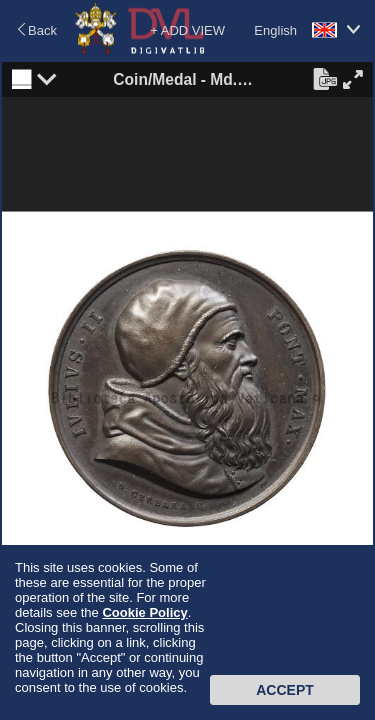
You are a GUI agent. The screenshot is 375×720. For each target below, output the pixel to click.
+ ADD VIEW (187, 30)
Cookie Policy (144, 612)
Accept (285, 690)
